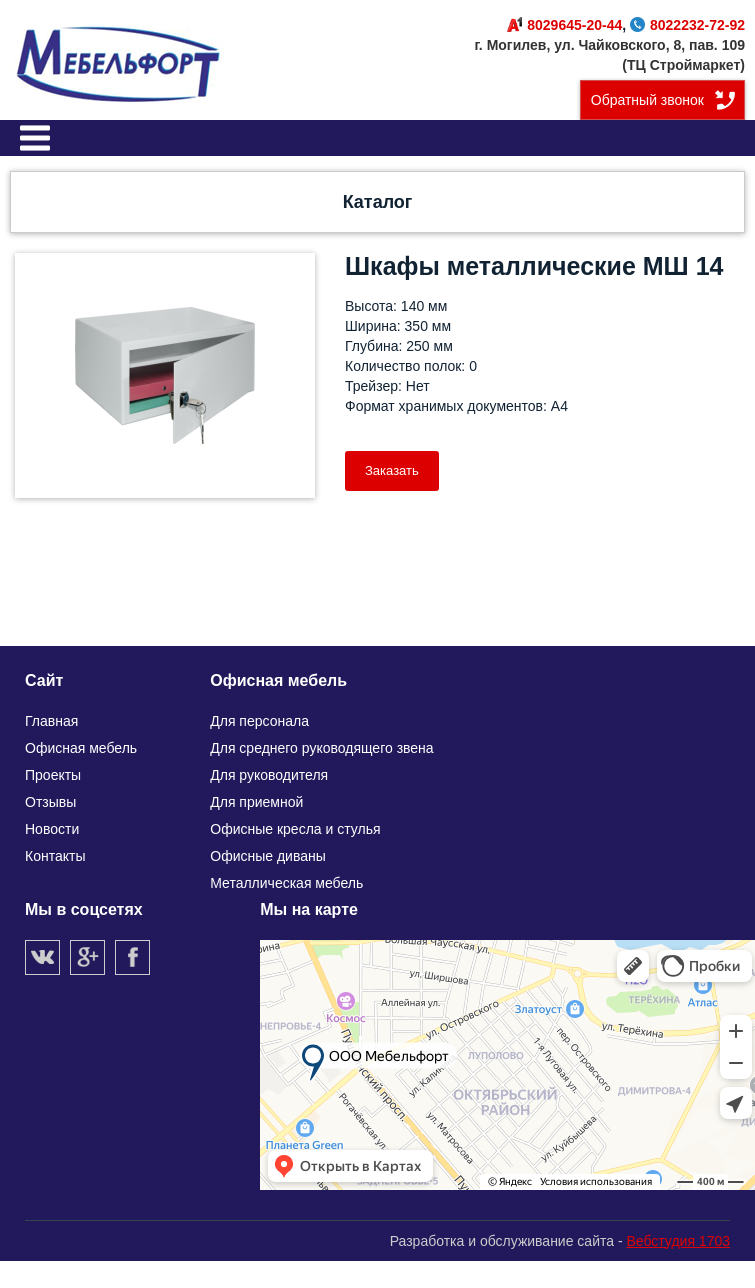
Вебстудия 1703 (678, 1241)
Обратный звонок (647, 100)
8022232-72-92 (687, 25)
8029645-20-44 (564, 25)
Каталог (378, 202)
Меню (35, 138)
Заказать (392, 470)
